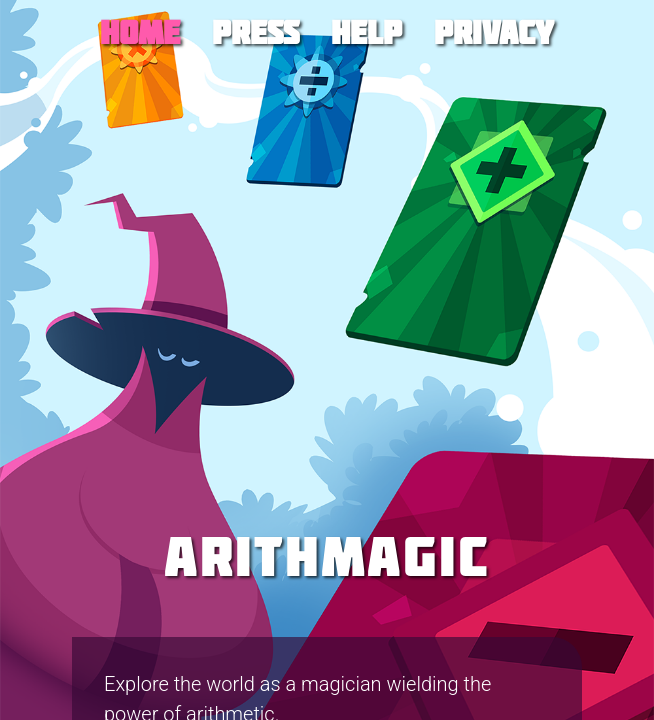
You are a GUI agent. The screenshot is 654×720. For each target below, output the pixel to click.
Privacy (494, 32)
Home (140, 32)
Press (255, 32)
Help (366, 32)
